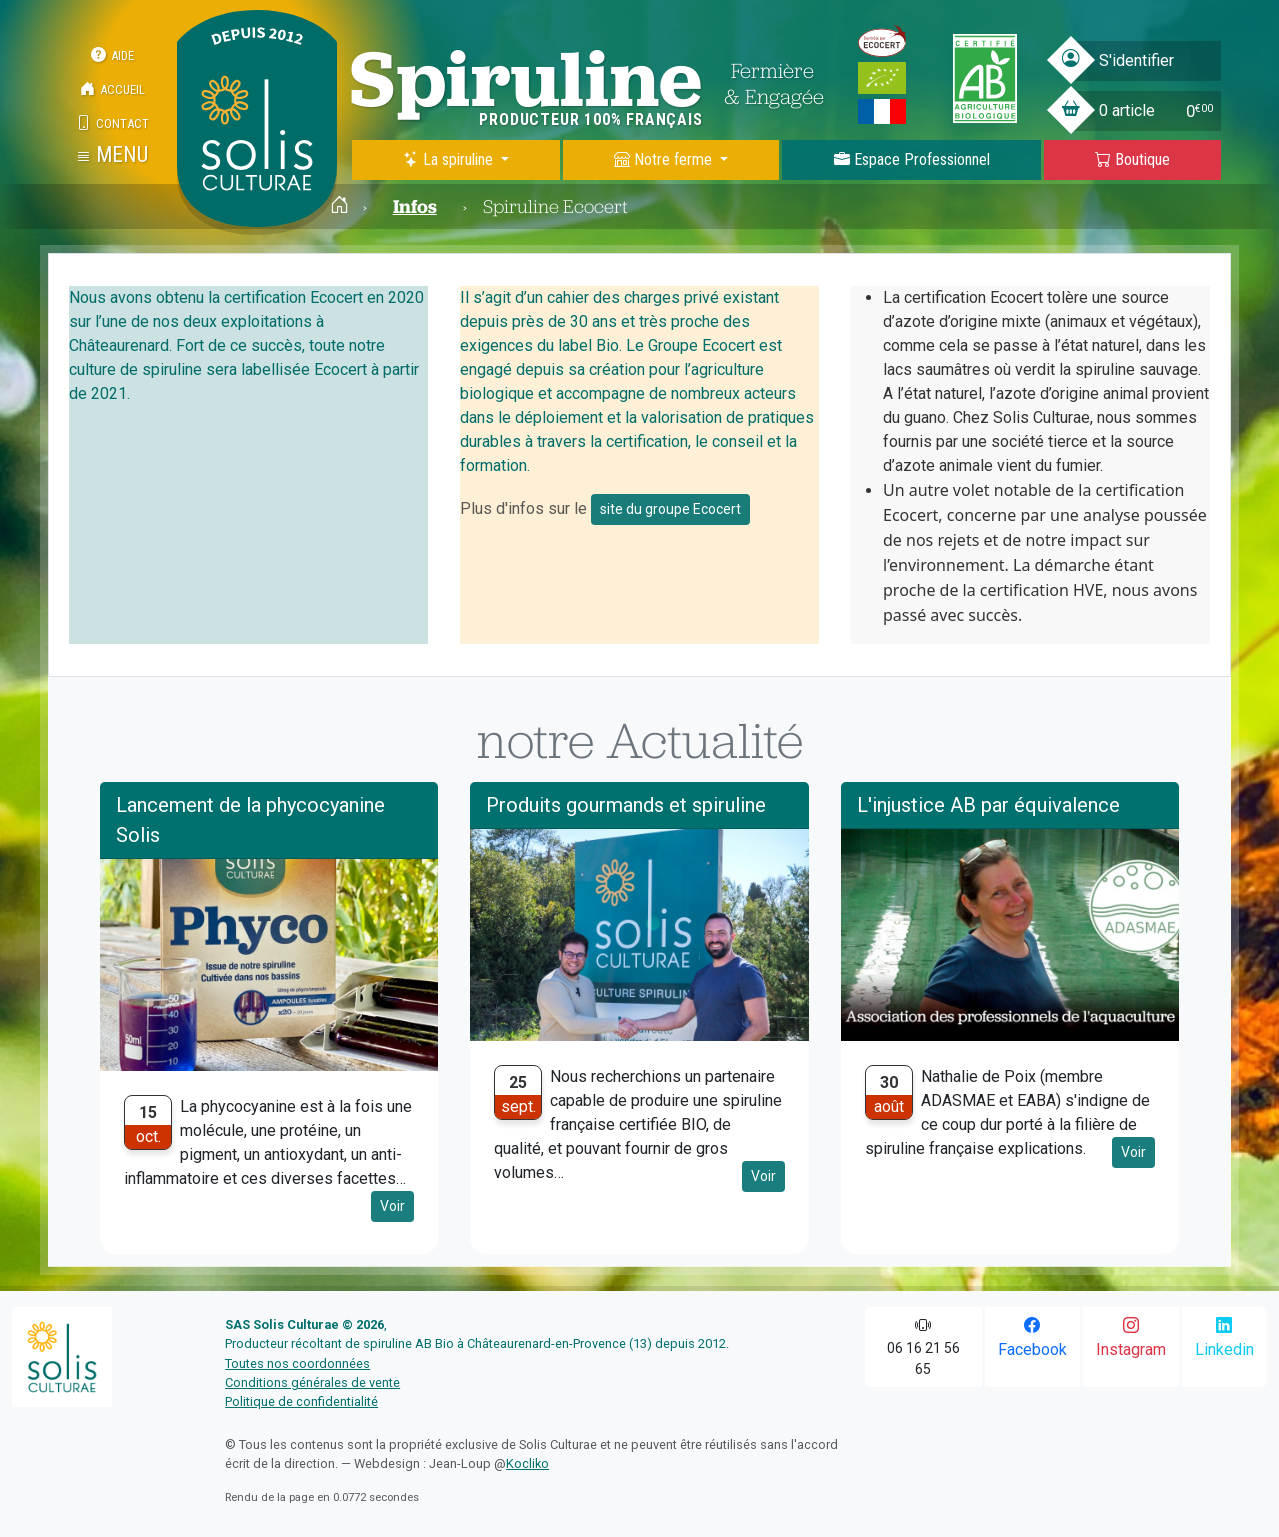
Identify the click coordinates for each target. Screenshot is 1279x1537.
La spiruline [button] (450, 159)
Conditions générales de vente (312, 1382)
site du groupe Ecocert (670, 509)
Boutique (1132, 159)
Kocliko (527, 1463)
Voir (392, 1206)
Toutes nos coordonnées (297, 1363)
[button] (112, 155)
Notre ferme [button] (665, 159)
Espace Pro (912, 159)
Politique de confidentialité (301, 1401)
